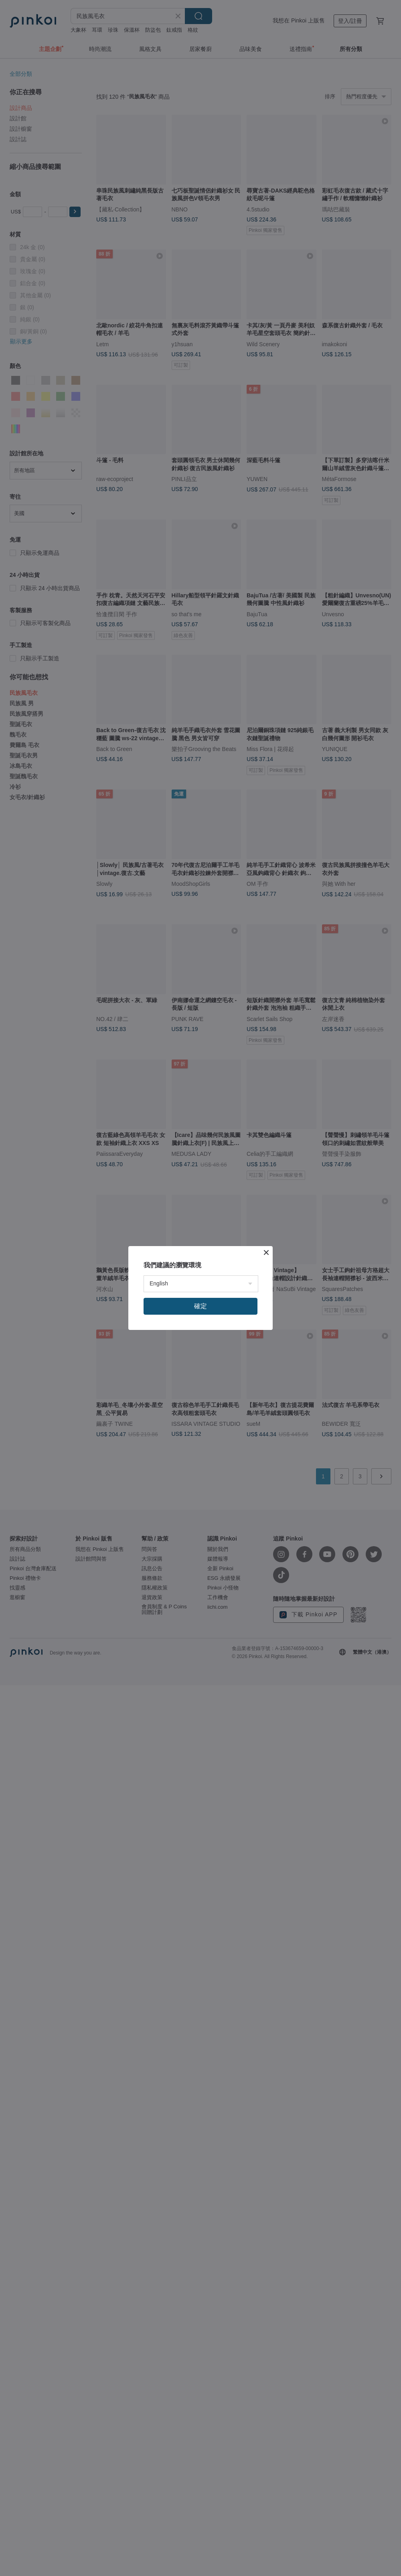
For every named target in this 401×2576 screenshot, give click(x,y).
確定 (200, 1306)
